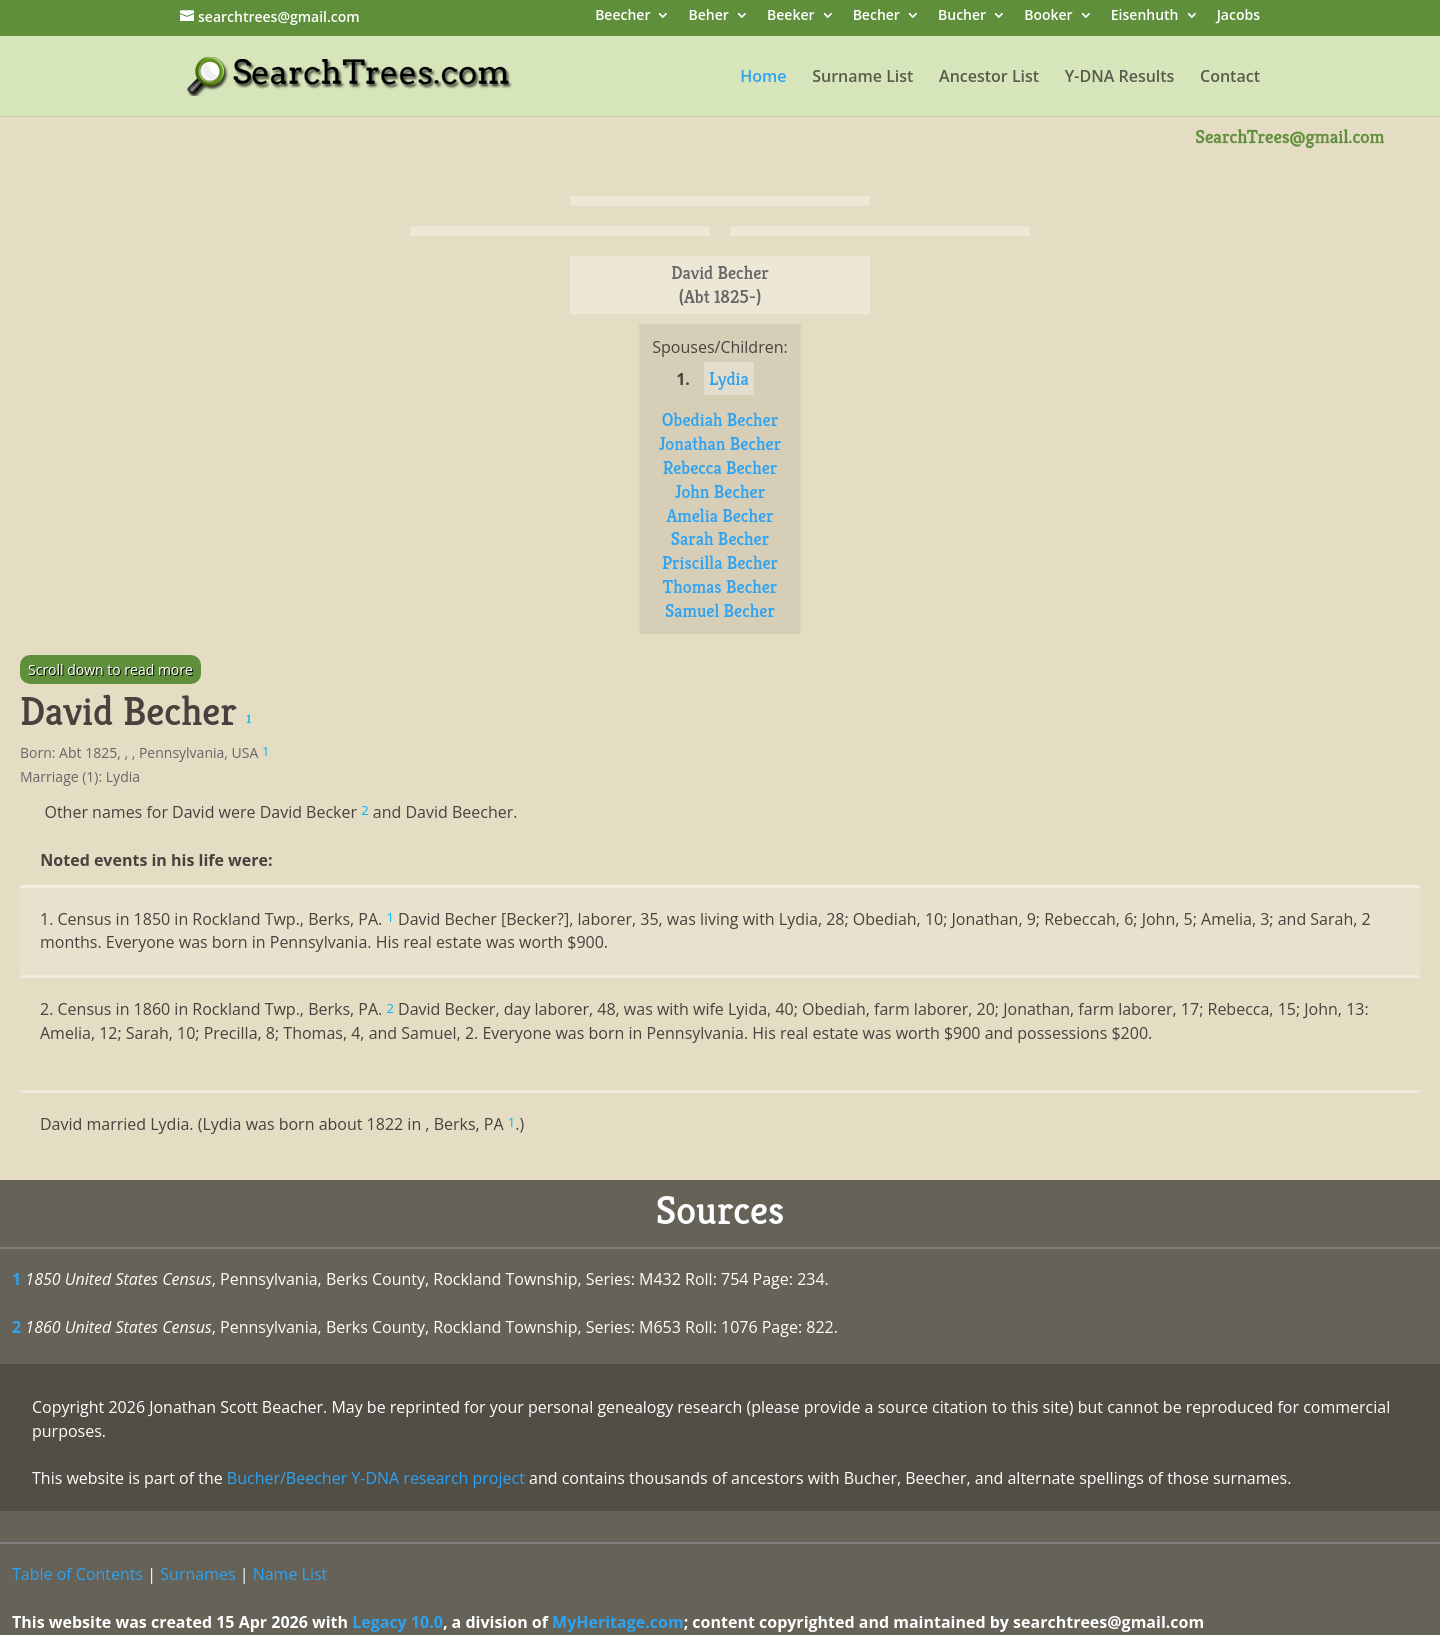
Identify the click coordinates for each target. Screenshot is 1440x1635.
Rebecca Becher (720, 467)
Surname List (862, 78)
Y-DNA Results (1120, 78)
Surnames (197, 1574)
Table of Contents (77, 1574)
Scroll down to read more (110, 669)
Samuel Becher (720, 610)
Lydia (729, 378)
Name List (290, 1574)
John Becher (720, 491)
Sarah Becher (720, 538)
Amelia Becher (719, 515)
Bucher (962, 16)
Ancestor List (989, 78)
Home (763, 78)
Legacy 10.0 (397, 1622)
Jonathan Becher (720, 443)
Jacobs (1238, 16)
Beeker (791, 16)
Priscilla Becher (720, 562)
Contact (1230, 78)
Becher (876, 16)
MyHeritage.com (618, 1622)
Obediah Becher (720, 419)
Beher (709, 16)
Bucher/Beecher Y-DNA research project (376, 1478)
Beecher (622, 16)
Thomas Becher (720, 586)
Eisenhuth (1145, 16)
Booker (1048, 16)
